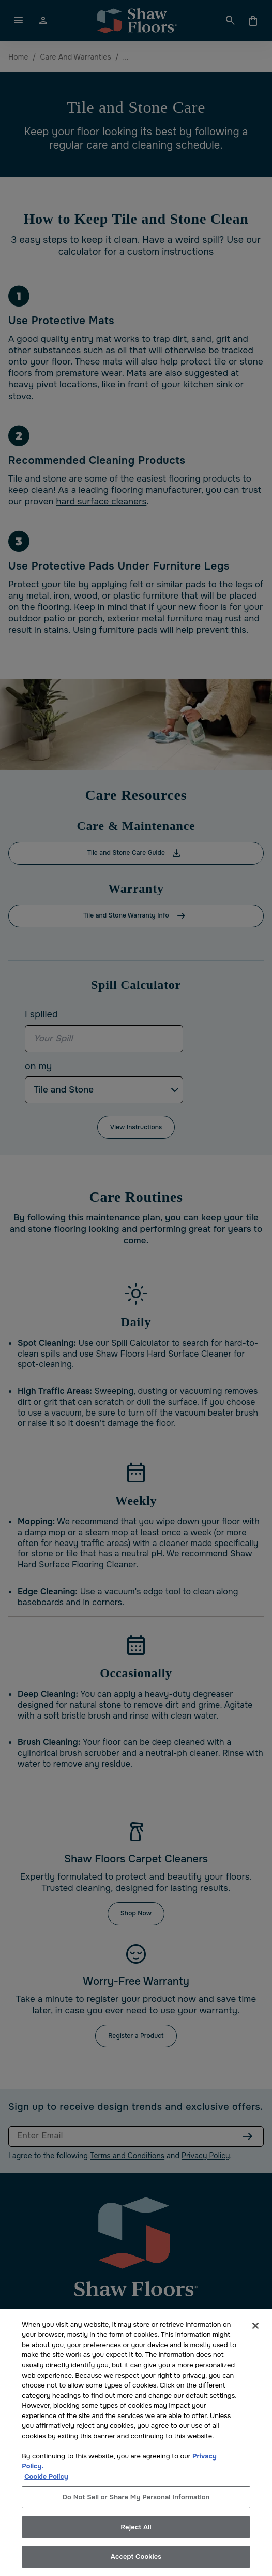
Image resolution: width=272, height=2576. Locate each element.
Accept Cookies (136, 2556)
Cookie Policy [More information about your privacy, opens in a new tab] (46, 2476)
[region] (136, 2442)
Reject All (135, 2527)
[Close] (255, 2326)
